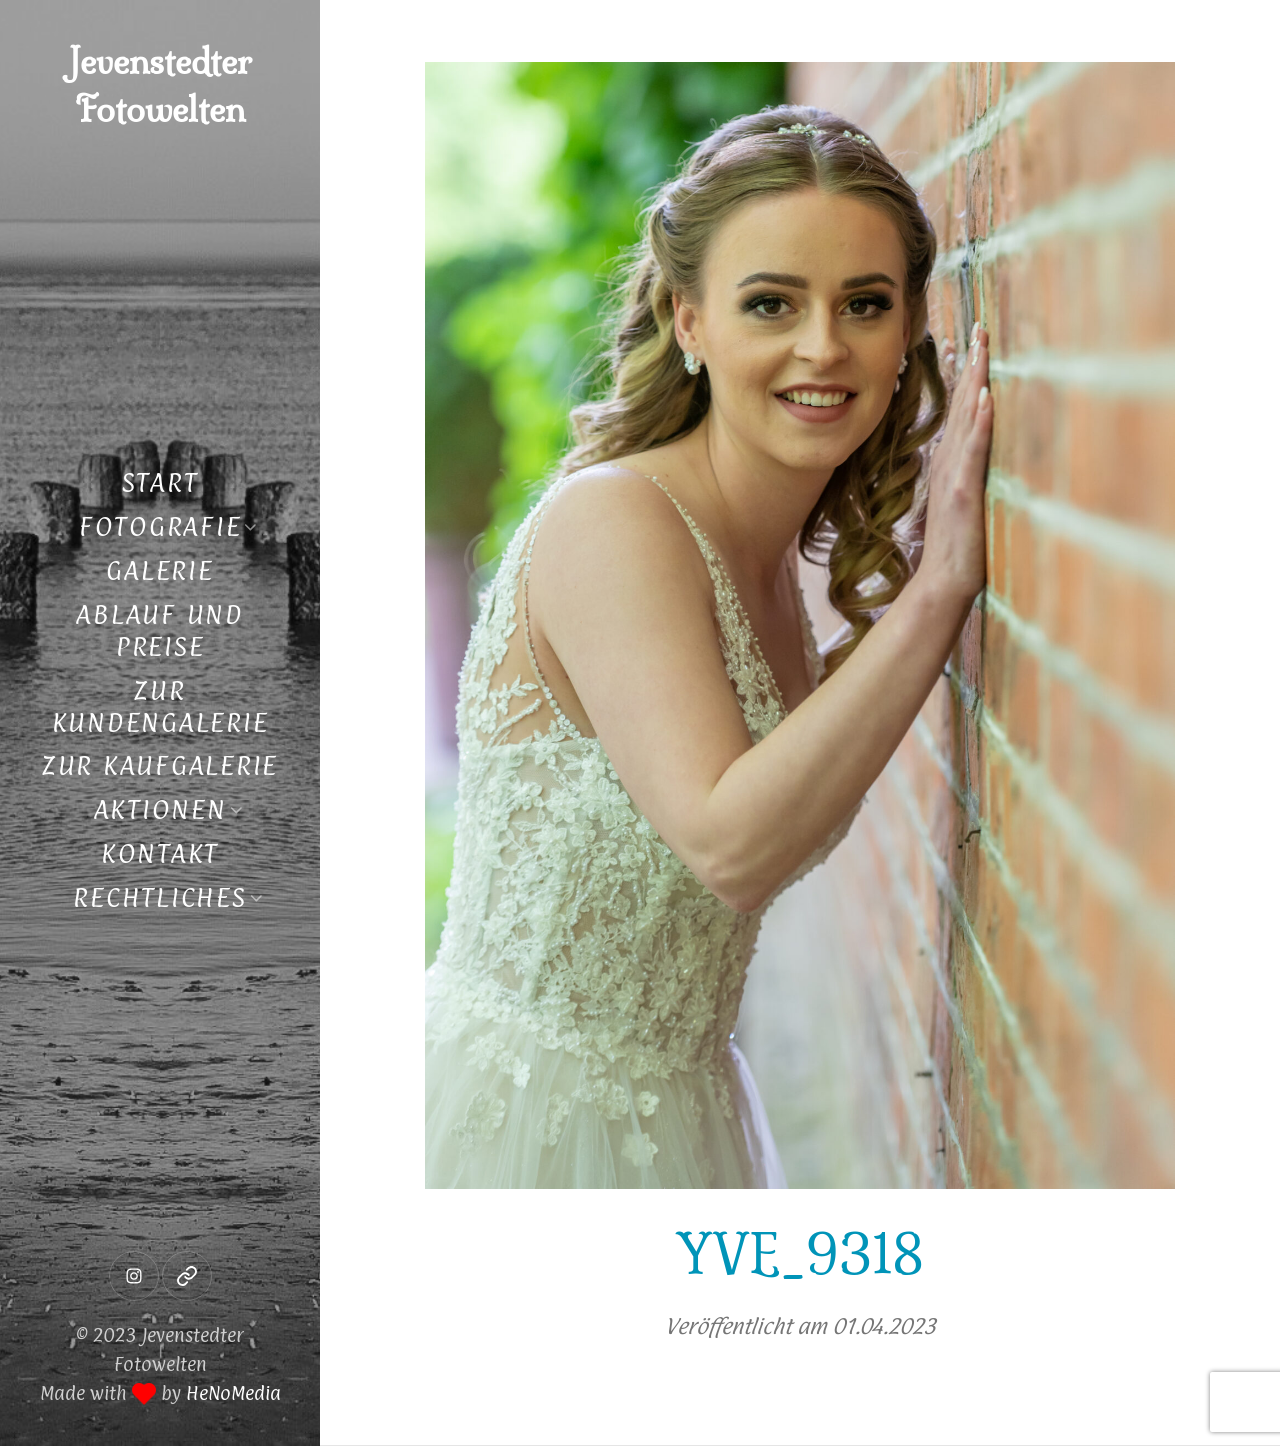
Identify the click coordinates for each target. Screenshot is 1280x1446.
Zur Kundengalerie (160, 706)
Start (160, 482)
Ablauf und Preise (160, 630)
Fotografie (160, 526)
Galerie (159, 570)
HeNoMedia (233, 1393)
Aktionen (160, 809)
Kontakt (160, 853)
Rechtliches (159, 897)
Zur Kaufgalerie (160, 765)
